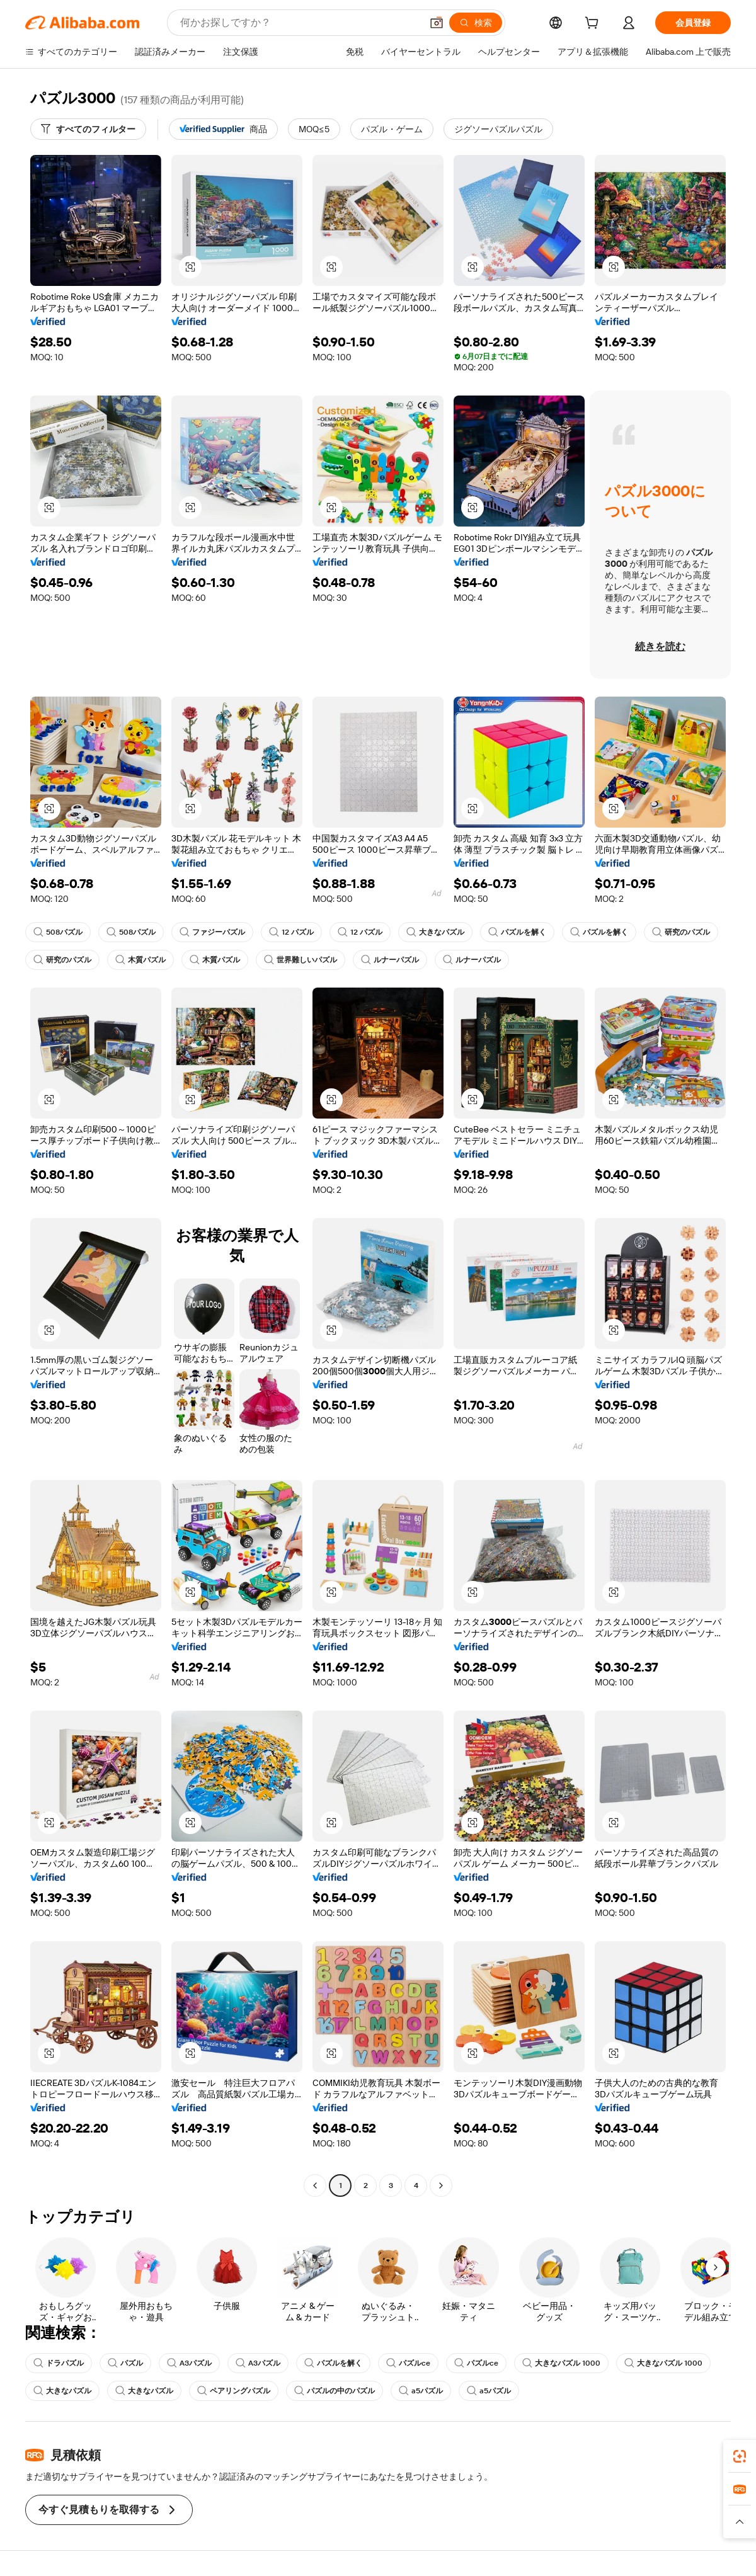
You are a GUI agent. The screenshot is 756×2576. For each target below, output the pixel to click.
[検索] (475, 23)
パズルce (408, 2363)
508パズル (58, 932)
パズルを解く (517, 932)
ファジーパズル (212, 932)
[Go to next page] (441, 2185)
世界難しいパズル (300, 960)
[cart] (594, 25)
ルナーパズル (390, 960)
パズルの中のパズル (334, 2391)
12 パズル (291, 932)
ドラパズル (58, 2363)
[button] (436, 22)
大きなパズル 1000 (561, 2363)
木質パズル (140, 960)
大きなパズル (435, 932)
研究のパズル (681, 932)
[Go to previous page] (315, 2185)
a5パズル (421, 2391)
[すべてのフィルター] (88, 129)
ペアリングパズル (233, 2391)
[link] (739, 2456)
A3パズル (189, 2363)
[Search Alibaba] (299, 23)
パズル (125, 2363)
